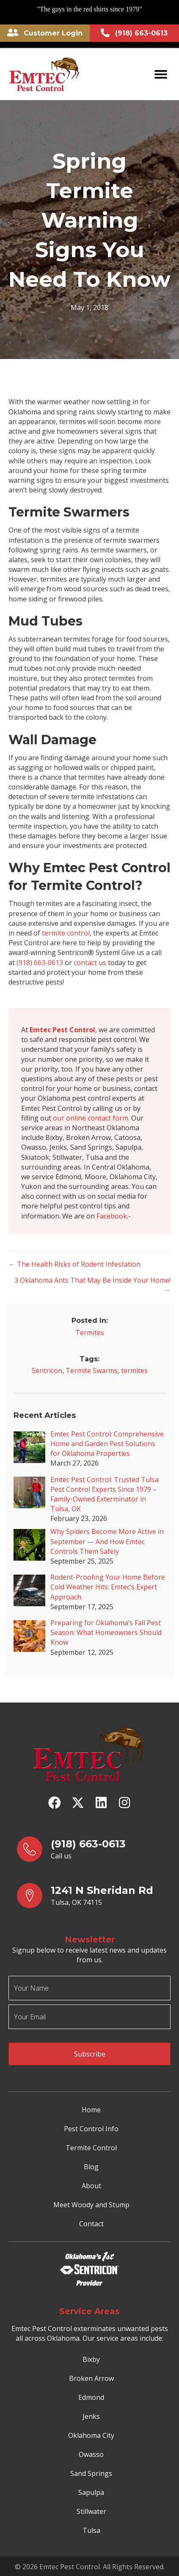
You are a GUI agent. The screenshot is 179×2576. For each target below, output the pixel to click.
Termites (89, 1332)
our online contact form (90, 1118)
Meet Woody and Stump (91, 2204)
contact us (90, 962)
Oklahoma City (91, 2435)
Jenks (91, 2416)
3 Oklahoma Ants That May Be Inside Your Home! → (92, 1285)
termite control (66, 933)
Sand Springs (91, 2473)
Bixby (91, 2359)
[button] (54, 1802)
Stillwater (91, 2511)
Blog (91, 2166)
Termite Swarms (92, 1370)
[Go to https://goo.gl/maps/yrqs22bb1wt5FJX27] (94, 1895)
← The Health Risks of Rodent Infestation (74, 1264)
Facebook (111, 1216)
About (91, 2185)
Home (91, 2109)
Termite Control (91, 2147)
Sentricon (47, 1370)
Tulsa (91, 2530)
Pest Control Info (91, 2128)
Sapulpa (91, 2492)
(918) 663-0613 (40, 962)
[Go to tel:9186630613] (94, 1849)
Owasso (91, 2454)
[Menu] (161, 74)
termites (134, 1370)
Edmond (91, 2397)
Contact (91, 2223)
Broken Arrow (91, 2378)
